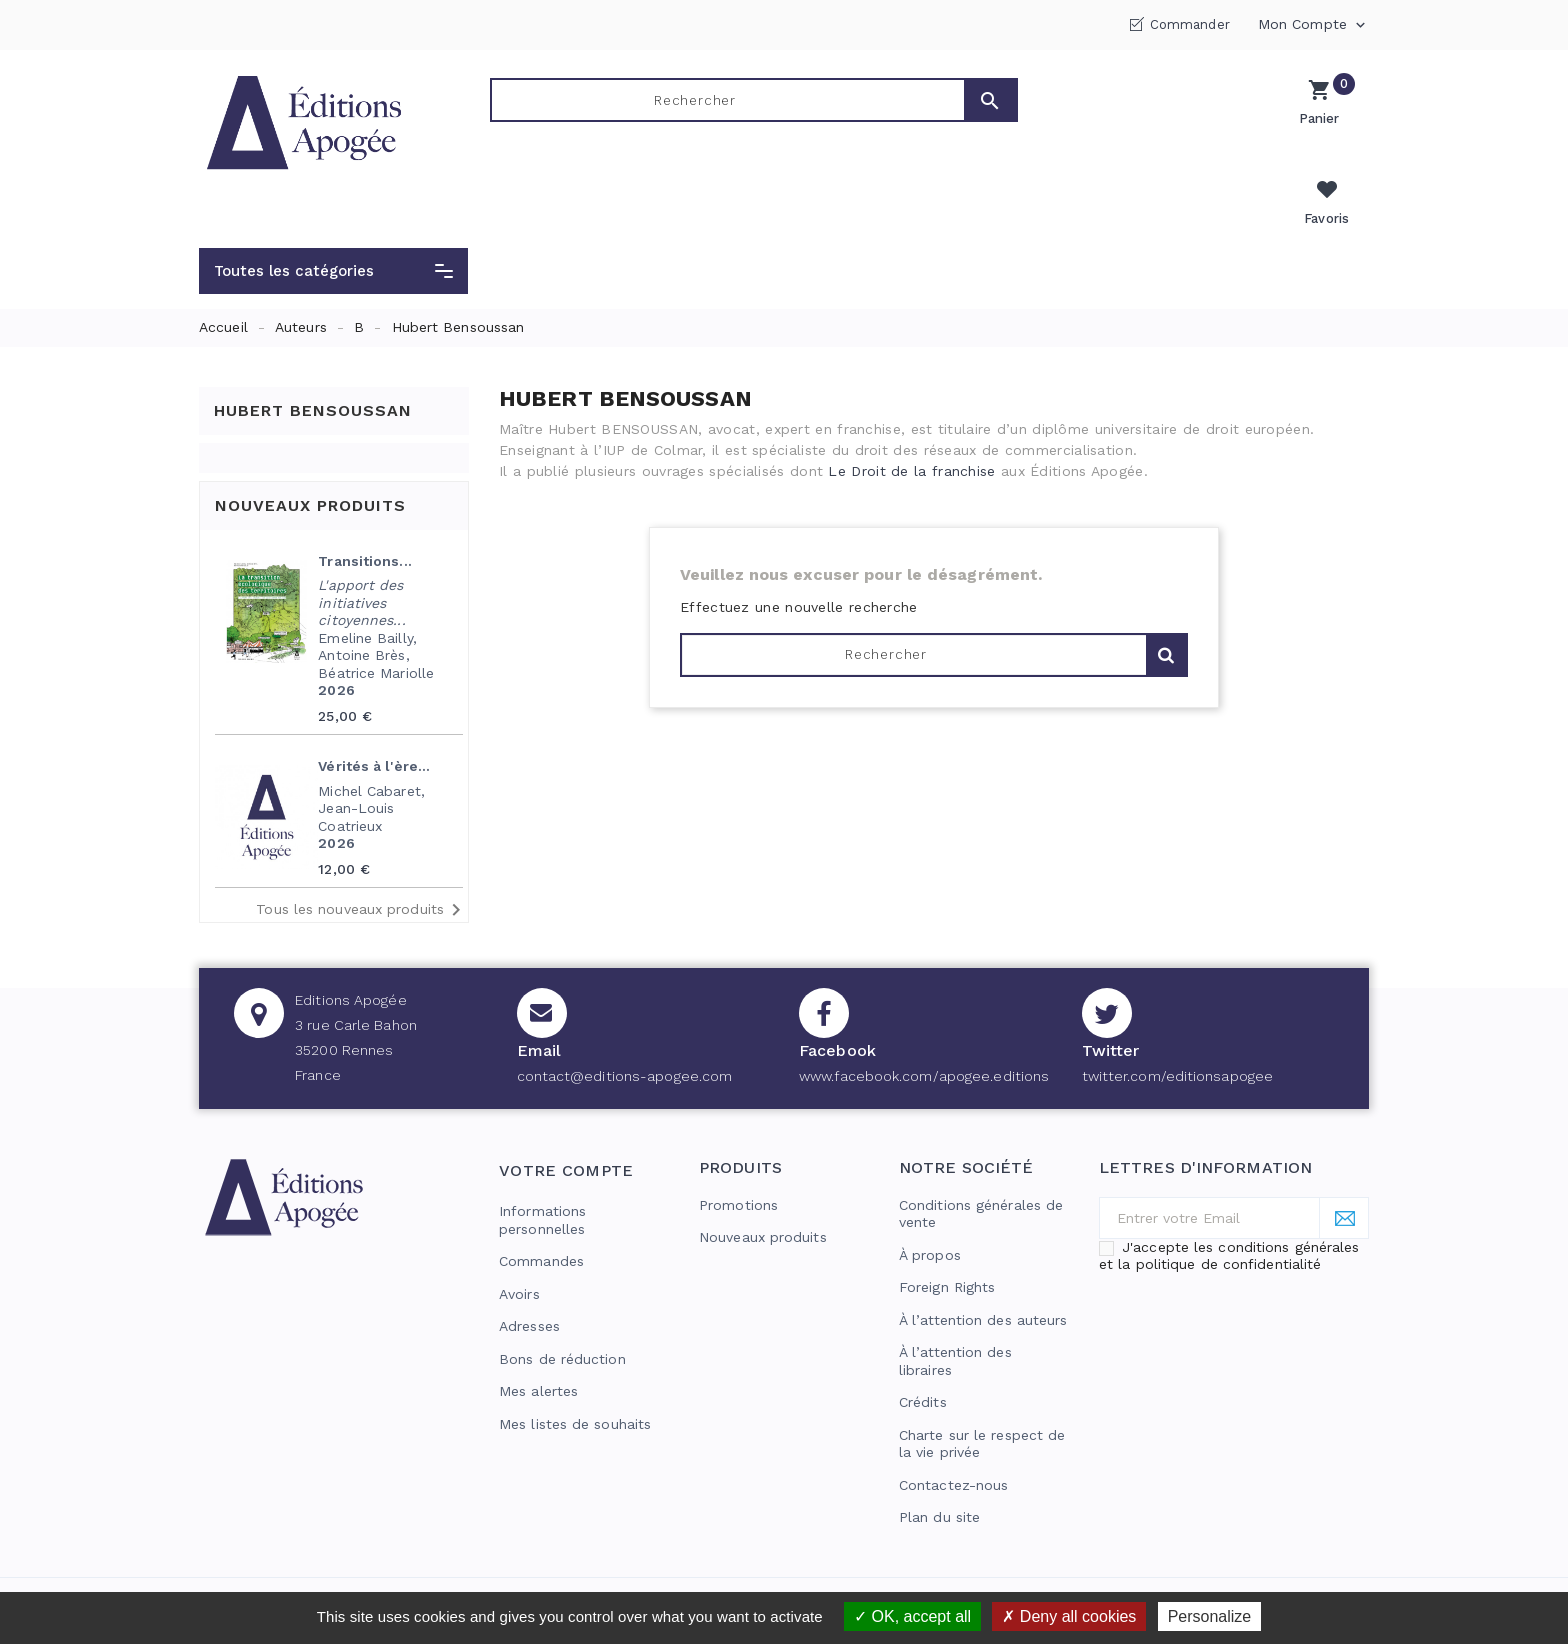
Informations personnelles (542, 1174)
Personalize (1210, 1616)
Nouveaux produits (763, 1191)
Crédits (923, 1356)
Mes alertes (538, 1345)
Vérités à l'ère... (374, 720)
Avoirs (519, 1248)
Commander (1190, 24)
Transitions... (364, 514)
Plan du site (939, 1471)
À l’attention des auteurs (983, 1274)
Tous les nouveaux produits (362, 864)
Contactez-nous (953, 1439)
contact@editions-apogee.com (625, 1030)
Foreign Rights (947, 1241)
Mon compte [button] (1313, 25)
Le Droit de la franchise (911, 425)
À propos (930, 1209)
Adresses (529, 1280)
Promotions (738, 1159)
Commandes (541, 1215)
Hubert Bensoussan (313, 363)
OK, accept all (912, 1616)
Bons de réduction (562, 1313)
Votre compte (566, 1124)
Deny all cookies (1069, 1616)
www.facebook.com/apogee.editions (924, 1030)
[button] (333, 225)
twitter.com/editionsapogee (1178, 1030)
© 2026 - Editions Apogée (291, 1570)
